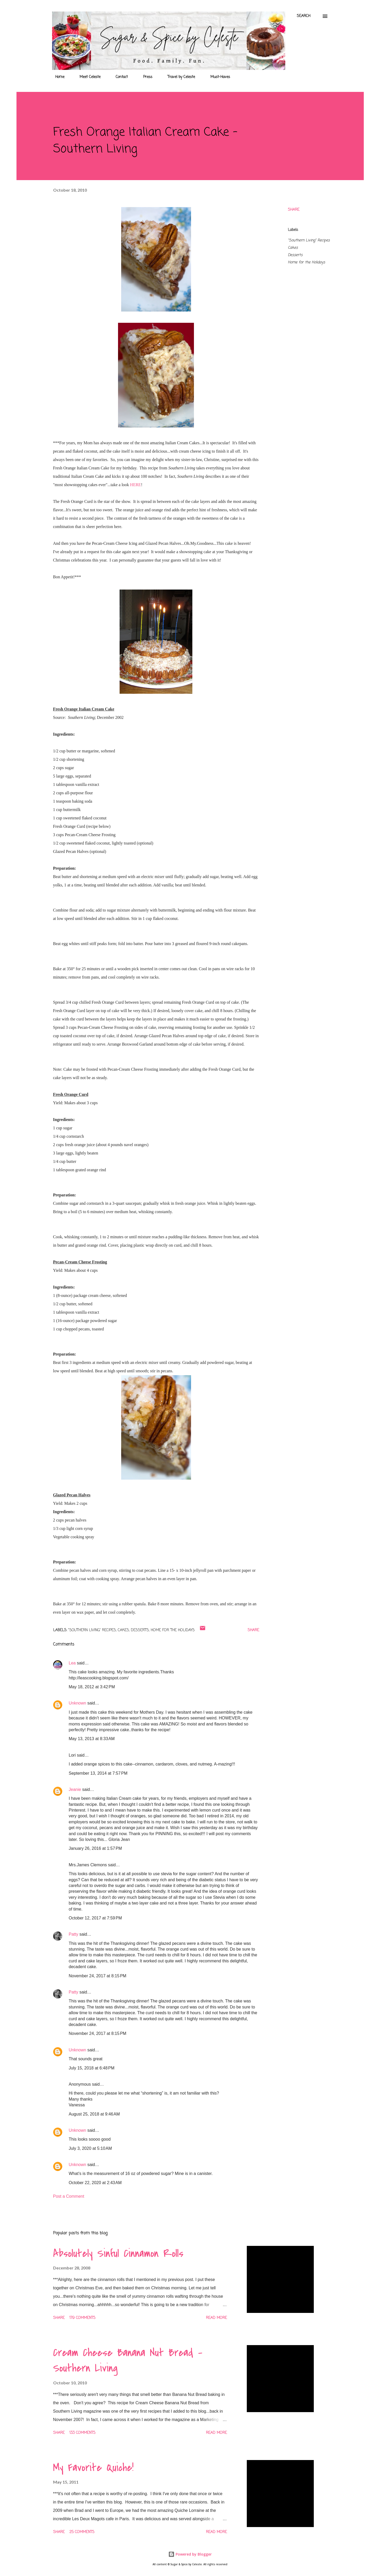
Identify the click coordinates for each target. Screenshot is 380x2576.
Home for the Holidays (306, 262)
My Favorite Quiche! (93, 2467)
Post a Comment (68, 2196)
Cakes (293, 248)
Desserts (295, 255)
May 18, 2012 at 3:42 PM (92, 1687)
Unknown (77, 1703)
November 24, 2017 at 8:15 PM (97, 1976)
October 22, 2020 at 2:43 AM (95, 2182)
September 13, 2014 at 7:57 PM (98, 1773)
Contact (119, 77)
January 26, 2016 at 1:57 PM (95, 1848)
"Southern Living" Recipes (309, 240)
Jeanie (75, 1789)
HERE (135, 484)
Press (144, 77)
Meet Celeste (86, 77)
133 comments (82, 2433)
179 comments (82, 2318)
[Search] (303, 16)
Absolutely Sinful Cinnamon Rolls (118, 2253)
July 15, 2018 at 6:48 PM (92, 2068)
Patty (73, 1934)
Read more (216, 2318)
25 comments (81, 2532)
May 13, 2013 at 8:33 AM (92, 1738)
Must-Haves (217, 77)
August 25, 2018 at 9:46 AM (94, 2114)
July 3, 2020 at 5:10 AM (90, 2148)
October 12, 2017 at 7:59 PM (95, 1918)
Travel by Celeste (178, 77)
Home (56, 77)
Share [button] (293, 210)
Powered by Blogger (190, 2554)
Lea (72, 1663)
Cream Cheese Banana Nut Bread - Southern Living (127, 2360)
